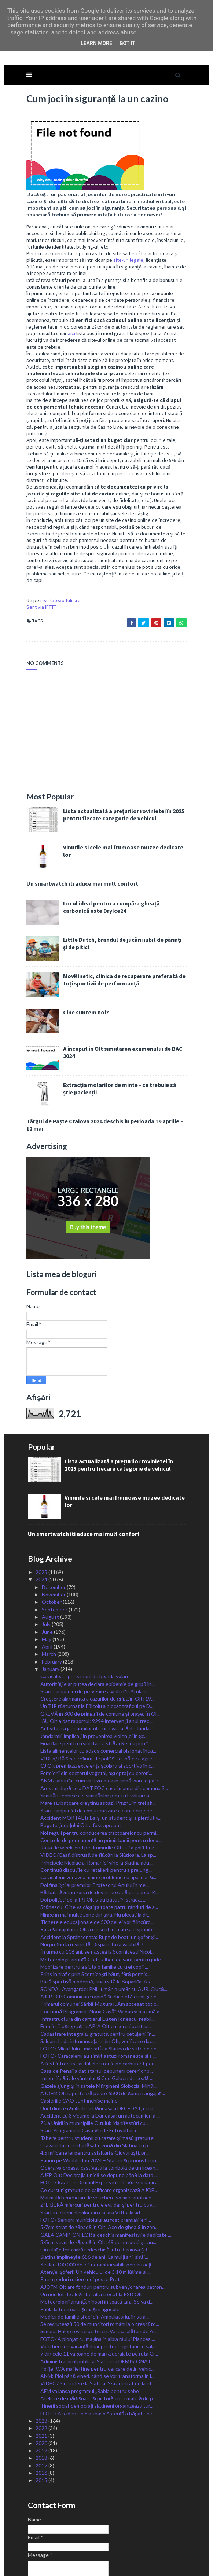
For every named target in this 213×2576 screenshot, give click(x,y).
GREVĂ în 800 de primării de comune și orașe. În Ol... (99, 1665)
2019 (42, 2401)
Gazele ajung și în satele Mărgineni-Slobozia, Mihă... (98, 2037)
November (54, 1546)
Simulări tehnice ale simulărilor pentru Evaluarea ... (97, 1746)
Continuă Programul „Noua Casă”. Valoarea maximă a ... (102, 1963)
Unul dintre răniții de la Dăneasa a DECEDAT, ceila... (98, 2059)
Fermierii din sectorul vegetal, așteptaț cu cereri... (96, 1724)
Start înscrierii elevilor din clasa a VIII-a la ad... (91, 2163)
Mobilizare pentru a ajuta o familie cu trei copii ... (94, 1918)
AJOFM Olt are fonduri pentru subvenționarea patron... (102, 2238)
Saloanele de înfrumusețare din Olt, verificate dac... (97, 1992)
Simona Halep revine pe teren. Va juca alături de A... (98, 2282)
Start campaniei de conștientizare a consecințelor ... (98, 1762)
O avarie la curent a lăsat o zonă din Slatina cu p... (95, 2096)
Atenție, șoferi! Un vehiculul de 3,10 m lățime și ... (95, 2223)
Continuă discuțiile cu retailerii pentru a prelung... (96, 1821)
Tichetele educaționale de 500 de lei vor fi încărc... (97, 1873)
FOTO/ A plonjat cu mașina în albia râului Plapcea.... (97, 2290)
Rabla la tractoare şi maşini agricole (80, 2260)
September (55, 1561)
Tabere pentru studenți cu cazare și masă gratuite (97, 2089)
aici (184, 298)
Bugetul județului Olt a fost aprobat (80, 1776)
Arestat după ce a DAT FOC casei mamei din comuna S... (104, 1739)
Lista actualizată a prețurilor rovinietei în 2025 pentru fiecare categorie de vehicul (121, 765)
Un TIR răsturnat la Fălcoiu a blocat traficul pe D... (96, 1657)
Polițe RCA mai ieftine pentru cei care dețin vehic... (97, 2320)
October (52, 1553)
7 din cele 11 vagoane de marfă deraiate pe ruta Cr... (99, 2305)
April (48, 1598)
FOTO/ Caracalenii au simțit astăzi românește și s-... (98, 2007)
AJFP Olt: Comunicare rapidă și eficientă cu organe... (100, 1947)
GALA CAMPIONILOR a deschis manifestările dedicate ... (105, 2186)
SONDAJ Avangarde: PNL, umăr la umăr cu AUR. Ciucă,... (104, 1940)
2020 (42, 2394)
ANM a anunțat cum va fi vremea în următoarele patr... (100, 1731)
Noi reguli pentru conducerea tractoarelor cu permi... (99, 1784)
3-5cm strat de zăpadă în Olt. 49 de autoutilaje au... (98, 2193)
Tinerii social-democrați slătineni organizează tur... (96, 2357)
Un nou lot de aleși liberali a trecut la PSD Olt (91, 2245)
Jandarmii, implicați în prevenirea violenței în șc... (93, 1687)
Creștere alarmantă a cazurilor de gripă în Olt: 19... (97, 1650)
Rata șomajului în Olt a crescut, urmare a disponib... (97, 1880)
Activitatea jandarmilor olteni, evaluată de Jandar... (97, 1679)
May (47, 1590)
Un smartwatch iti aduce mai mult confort (80, 834)
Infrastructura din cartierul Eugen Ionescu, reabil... (97, 1970)
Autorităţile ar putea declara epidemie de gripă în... (97, 1635)
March (49, 1605)
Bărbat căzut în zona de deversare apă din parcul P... (98, 1843)
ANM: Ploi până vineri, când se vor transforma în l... (97, 2327)
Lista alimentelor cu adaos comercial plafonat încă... (98, 1702)
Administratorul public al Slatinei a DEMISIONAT (95, 2312)
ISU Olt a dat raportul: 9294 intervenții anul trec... (96, 1672)
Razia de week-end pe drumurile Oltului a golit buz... (98, 1799)
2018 (42, 2409)
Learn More (96, 43)
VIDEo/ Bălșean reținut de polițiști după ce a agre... (97, 1709)
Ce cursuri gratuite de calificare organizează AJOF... (98, 2141)
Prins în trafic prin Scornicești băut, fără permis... (95, 1925)
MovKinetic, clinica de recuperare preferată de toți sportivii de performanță (122, 930)
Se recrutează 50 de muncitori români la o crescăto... (99, 2275)
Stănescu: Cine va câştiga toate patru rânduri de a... (99, 1858)
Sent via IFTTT (39, 558)
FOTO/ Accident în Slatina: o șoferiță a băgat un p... (98, 2364)
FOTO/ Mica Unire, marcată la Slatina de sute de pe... (100, 2000)
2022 (42, 2379)
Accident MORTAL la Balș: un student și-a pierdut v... (100, 1769)
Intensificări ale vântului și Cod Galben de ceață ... (96, 2029)
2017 (42, 2417)
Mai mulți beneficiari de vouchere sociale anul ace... (97, 2148)
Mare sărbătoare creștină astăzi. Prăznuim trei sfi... (98, 1754)
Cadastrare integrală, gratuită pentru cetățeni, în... (97, 1985)
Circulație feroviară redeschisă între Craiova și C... (96, 2201)
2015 (42, 2431)
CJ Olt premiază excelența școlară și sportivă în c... (97, 1717)
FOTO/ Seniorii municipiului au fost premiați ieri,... (95, 2171)
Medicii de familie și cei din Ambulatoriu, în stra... (94, 2268)
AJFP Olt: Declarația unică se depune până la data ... (98, 2126)
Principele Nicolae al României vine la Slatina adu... (96, 1814)
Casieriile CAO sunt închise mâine (79, 2052)
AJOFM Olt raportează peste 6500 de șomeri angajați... (102, 2044)
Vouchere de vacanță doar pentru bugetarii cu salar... (99, 2297)
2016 (42, 2424)
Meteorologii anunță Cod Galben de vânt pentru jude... (102, 1910)
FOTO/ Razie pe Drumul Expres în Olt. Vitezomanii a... (100, 2133)
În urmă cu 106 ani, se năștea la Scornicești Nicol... (97, 1903)
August (51, 1568)
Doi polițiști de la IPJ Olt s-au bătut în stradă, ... (93, 1851)
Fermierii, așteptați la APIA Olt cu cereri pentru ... (96, 1977)
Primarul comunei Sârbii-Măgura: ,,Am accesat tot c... (99, 1955)
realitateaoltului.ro (58, 551)
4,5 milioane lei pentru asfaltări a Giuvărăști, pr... (94, 2104)
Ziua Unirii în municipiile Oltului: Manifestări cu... (94, 2074)
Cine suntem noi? (84, 963)
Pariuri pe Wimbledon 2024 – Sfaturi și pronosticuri (98, 2111)
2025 (42, 1523)
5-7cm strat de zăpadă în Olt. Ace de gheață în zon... (99, 2178)
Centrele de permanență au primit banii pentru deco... (101, 1791)
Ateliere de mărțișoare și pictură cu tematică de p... (98, 2349)
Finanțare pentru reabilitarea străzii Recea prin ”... (95, 1694)
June (48, 1583)
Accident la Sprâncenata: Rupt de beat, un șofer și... (99, 1888)
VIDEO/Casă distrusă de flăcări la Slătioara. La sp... (98, 1806)
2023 (42, 2372)
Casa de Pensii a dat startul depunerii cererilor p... (96, 2022)
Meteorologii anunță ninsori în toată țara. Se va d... (96, 2253)
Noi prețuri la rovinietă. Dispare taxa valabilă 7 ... (93, 1895)
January (51, 1620)
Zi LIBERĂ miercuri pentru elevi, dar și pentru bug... (97, 2156)
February (52, 1613)
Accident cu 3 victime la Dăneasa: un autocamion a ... (100, 2067)
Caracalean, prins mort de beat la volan (84, 1627)
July (47, 1575)
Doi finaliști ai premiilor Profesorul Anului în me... (94, 1836)
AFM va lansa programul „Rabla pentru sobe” (90, 2342)
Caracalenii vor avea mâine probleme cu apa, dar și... (98, 1828)
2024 (42, 1530)
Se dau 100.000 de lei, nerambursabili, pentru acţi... (97, 2216)
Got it (127, 43)
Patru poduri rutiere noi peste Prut (80, 2230)
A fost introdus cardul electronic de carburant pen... (99, 2015)
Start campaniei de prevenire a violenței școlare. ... (96, 1642)
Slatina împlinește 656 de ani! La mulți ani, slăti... (94, 2208)
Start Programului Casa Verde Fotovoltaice (89, 2081)
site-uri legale (125, 231)
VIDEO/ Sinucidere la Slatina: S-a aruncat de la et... (97, 2334)
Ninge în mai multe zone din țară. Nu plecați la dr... (95, 1866)
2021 (42, 2387)
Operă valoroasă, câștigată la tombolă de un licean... (99, 2119)
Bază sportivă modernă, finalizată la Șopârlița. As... (96, 1932)
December (54, 1538)
